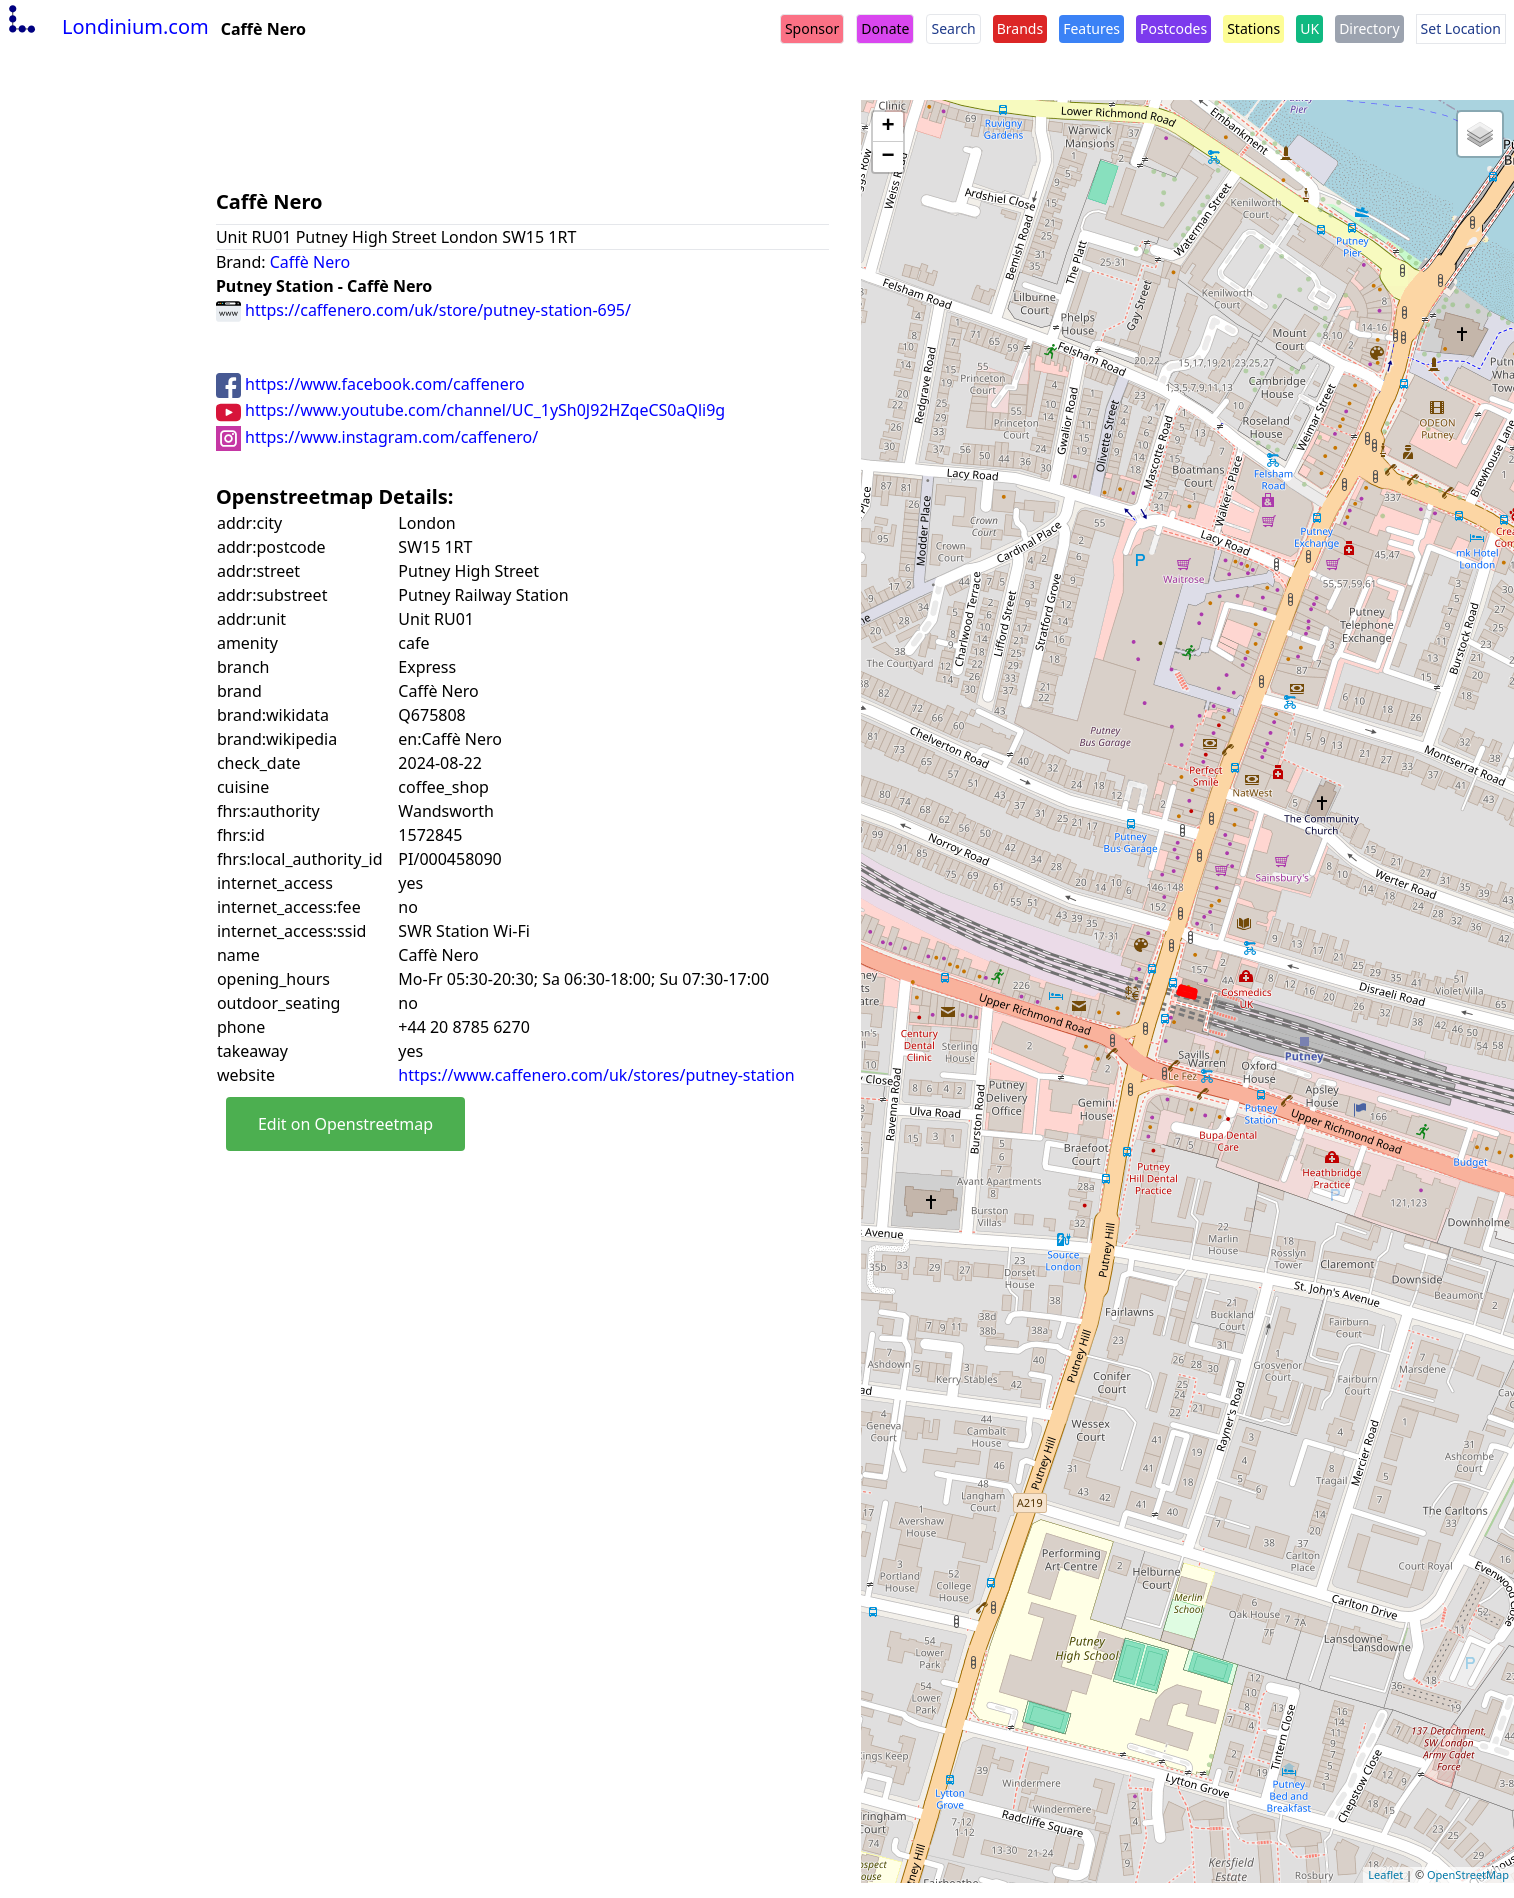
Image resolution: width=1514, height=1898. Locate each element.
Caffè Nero (310, 262)
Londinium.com (106, 26)
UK (1309, 28)
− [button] (888, 157)
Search (953, 28)
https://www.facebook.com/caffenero (370, 384)
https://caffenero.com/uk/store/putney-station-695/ (423, 310)
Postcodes (1173, 28)
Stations (1253, 28)
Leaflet (1385, 1874)
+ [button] (888, 127)
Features (1091, 28)
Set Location (1461, 28)
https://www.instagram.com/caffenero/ (377, 437)
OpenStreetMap (1468, 1874)
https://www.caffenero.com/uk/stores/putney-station (596, 1075)
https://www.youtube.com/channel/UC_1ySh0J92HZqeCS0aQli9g (470, 410)
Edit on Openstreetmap (345, 1124)
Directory (1369, 28)
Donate (885, 28)
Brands (1020, 28)
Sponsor (812, 28)
